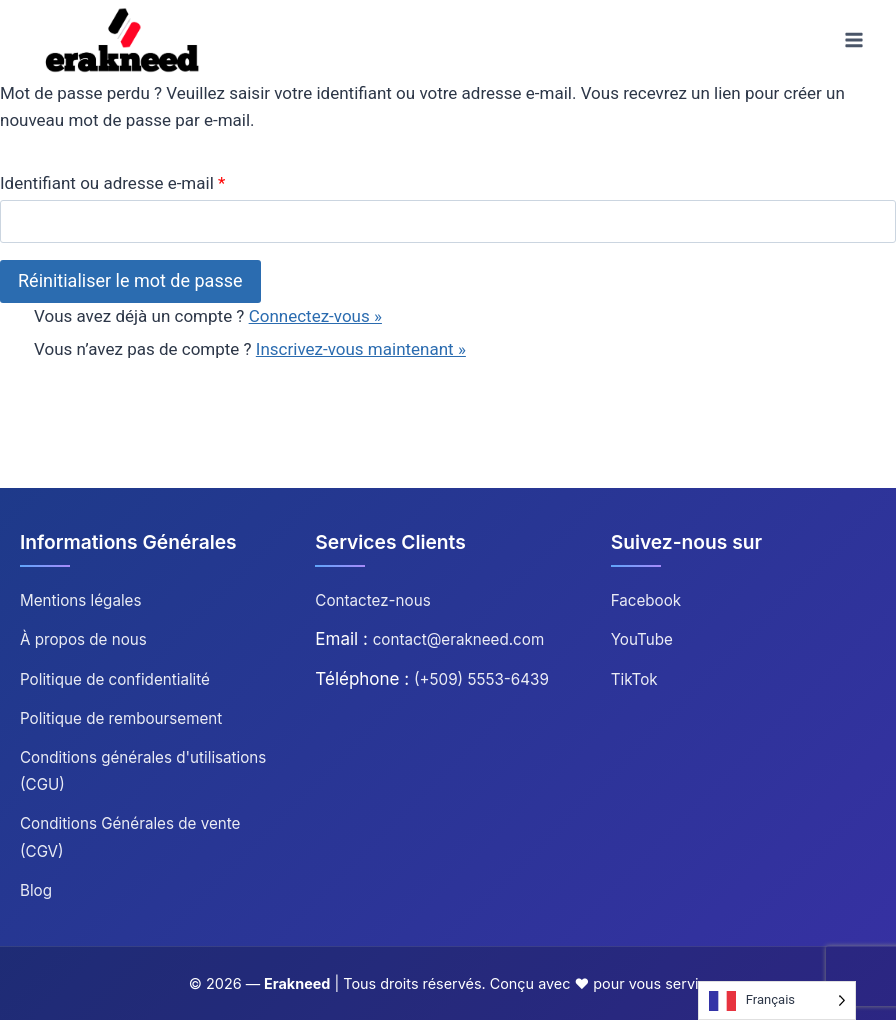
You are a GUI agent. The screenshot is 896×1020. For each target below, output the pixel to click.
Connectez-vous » (315, 316)
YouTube (642, 639)
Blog (36, 890)
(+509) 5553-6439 (481, 679)
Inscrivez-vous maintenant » (361, 349)
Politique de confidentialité (115, 679)
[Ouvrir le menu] (853, 39)
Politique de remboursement (121, 718)
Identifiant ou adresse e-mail (112, 183)
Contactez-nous (372, 600)
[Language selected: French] (777, 1000)
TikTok (634, 679)
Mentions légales (81, 600)
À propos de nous (83, 639)
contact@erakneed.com (459, 639)
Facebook (646, 600)
